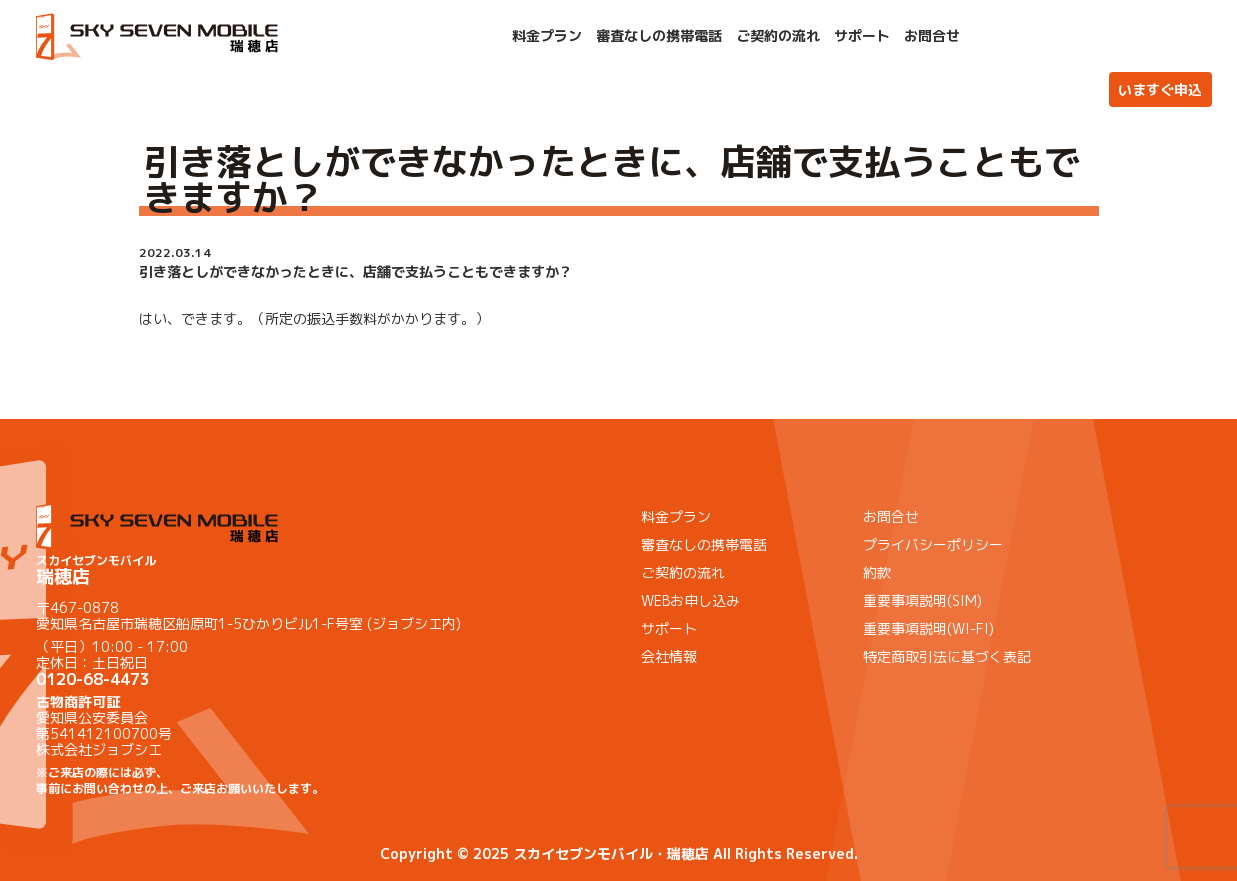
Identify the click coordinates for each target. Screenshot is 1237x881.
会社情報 (669, 656)
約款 (877, 572)
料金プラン (547, 36)
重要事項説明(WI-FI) (928, 628)
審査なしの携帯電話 (659, 36)
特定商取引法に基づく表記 (947, 656)
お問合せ (932, 36)
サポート (862, 36)
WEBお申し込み (690, 600)
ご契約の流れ (778, 36)
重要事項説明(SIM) (922, 600)
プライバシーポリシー (933, 544)
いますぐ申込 (1160, 89)
